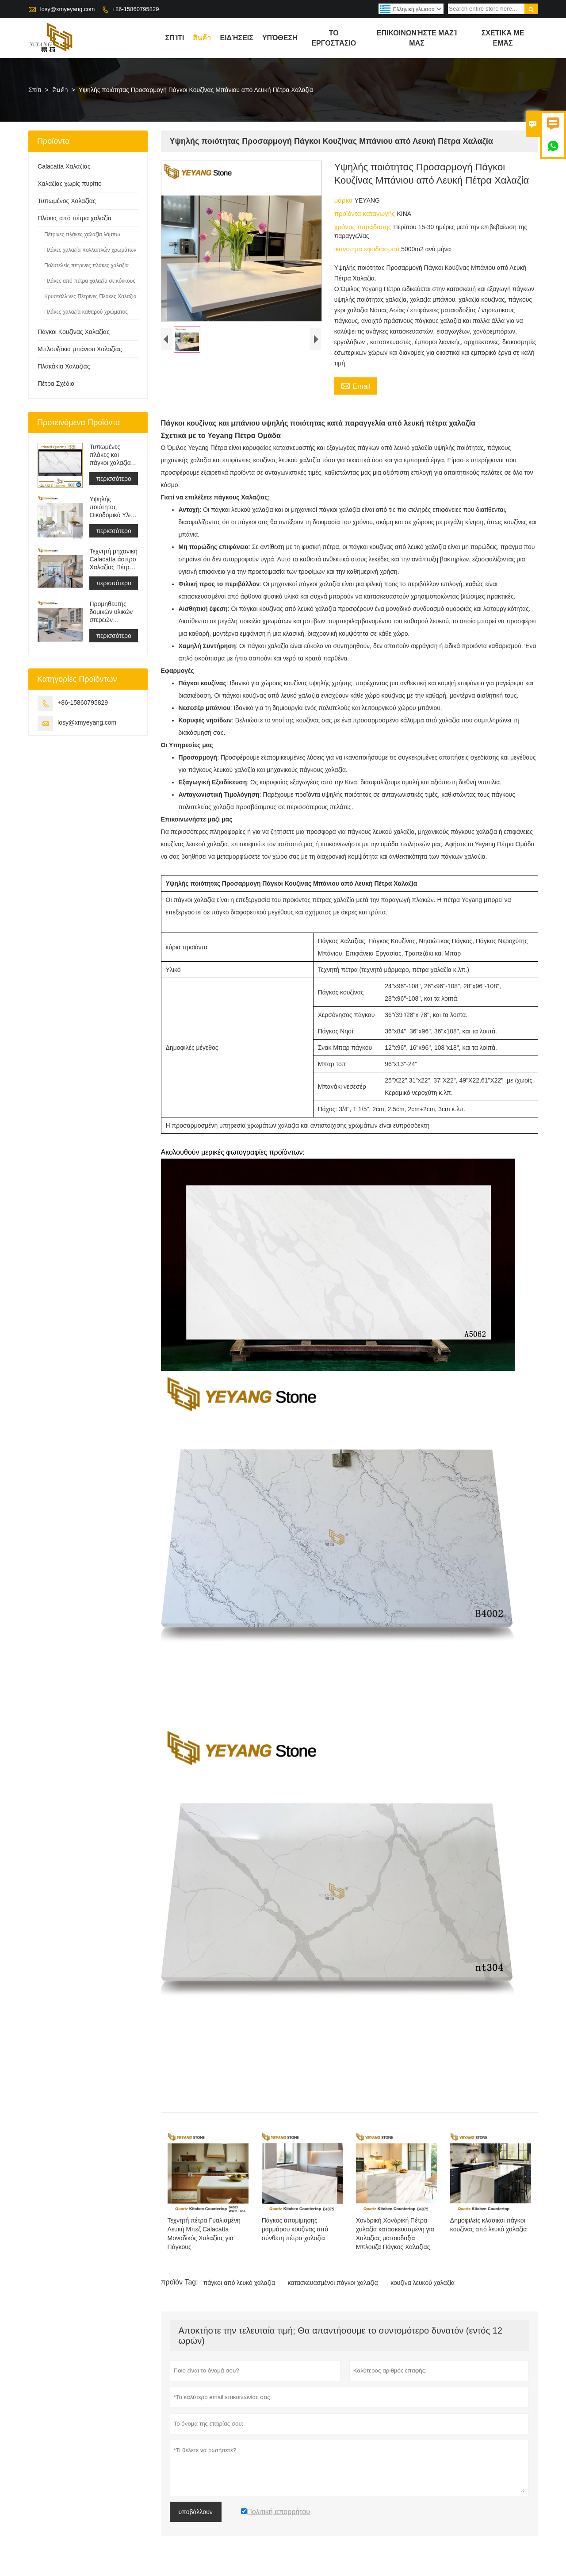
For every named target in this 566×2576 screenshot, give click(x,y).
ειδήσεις (236, 38)
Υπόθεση (280, 38)
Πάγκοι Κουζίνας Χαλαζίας (74, 331)
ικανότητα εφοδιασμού (368, 249)
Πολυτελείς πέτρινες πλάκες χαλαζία (86, 265)
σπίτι (174, 38)
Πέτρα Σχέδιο (56, 383)
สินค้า (202, 38)
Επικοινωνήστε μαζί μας (417, 38)
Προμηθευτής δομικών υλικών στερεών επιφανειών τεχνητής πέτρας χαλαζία (111, 612)
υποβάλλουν (196, 2511)
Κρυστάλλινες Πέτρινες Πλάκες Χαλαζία (90, 296)
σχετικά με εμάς (503, 38)
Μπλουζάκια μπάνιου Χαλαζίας (80, 349)
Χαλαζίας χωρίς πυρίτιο (70, 183)
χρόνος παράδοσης (364, 226)
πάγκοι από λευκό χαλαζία (239, 2282)
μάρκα (344, 200)
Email (356, 385)
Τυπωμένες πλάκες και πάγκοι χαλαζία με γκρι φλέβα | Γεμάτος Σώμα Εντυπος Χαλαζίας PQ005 (112, 455)
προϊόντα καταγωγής (365, 213)
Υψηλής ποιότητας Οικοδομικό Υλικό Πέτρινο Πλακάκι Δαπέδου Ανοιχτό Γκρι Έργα (113, 507)
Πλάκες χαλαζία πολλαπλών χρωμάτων (90, 250)
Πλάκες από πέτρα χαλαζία (74, 218)
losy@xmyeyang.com (67, 9)
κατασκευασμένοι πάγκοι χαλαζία (333, 2282)
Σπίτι (34, 89)
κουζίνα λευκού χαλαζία (422, 2282)
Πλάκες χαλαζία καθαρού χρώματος (86, 312)
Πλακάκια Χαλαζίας (64, 366)
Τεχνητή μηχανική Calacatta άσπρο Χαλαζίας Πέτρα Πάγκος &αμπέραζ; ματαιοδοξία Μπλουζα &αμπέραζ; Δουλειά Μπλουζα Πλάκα (113, 559)
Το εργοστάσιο (333, 38)
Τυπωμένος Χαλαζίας (67, 200)
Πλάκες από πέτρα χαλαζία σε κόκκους (89, 281)
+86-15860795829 (135, 9)
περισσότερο (113, 478)
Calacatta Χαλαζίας (64, 166)
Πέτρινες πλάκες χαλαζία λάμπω (82, 234)
